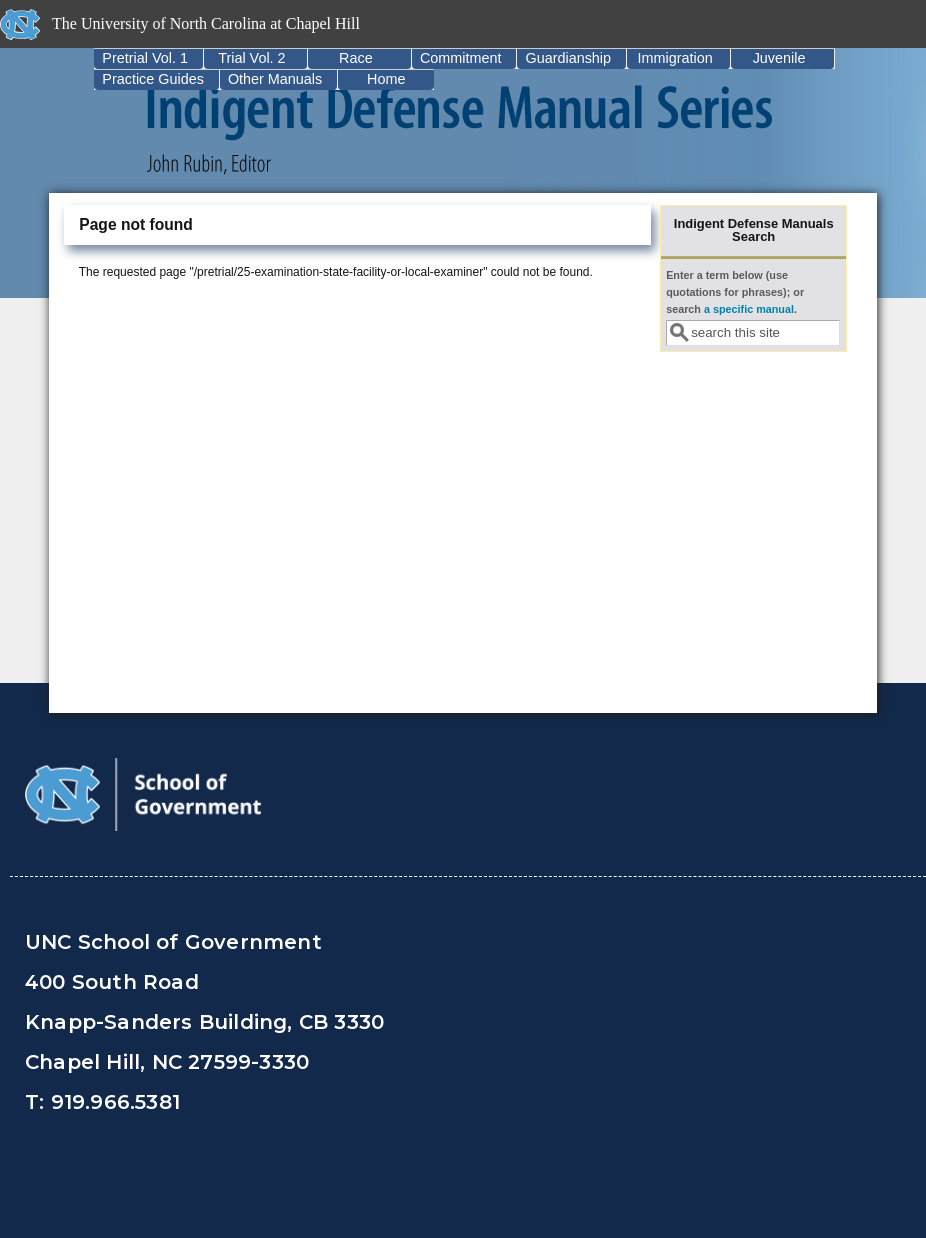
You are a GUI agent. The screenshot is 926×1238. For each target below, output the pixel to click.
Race (356, 58)
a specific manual (749, 309)
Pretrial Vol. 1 (145, 58)
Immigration (674, 58)
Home (386, 79)
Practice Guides (153, 79)
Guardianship (568, 58)
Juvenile (779, 58)
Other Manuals (275, 79)
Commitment (461, 58)
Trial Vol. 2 (251, 58)
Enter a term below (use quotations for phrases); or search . (735, 292)
